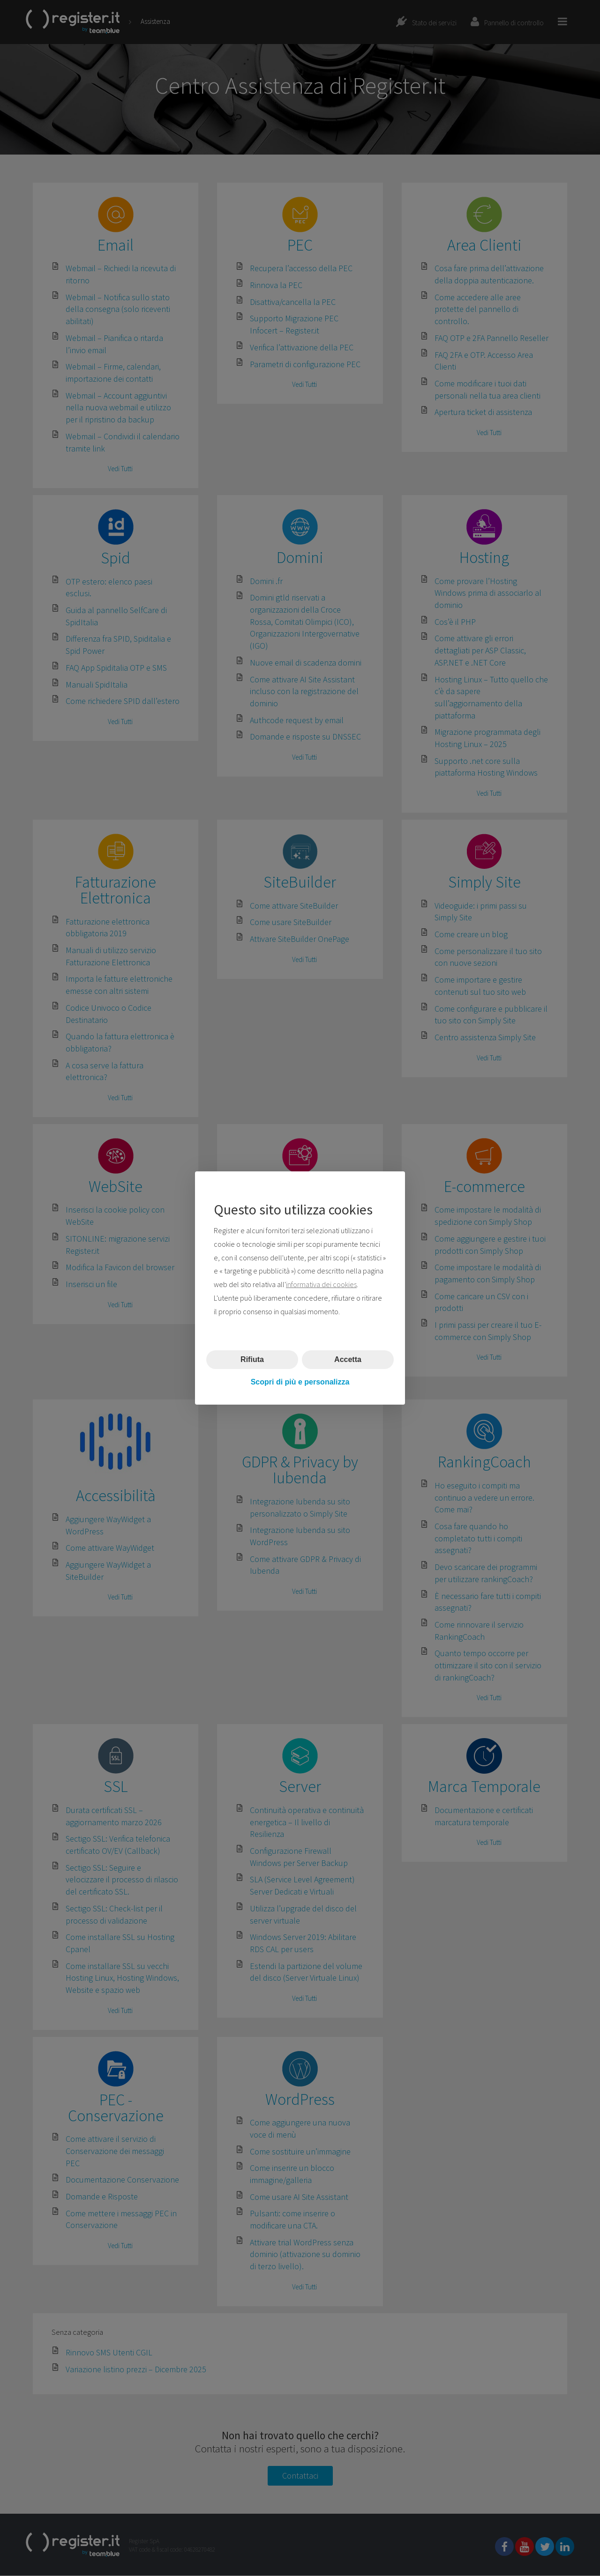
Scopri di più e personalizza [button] (300, 1382)
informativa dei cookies (321, 1284)
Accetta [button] (347, 1359)
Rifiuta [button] (252, 1359)
